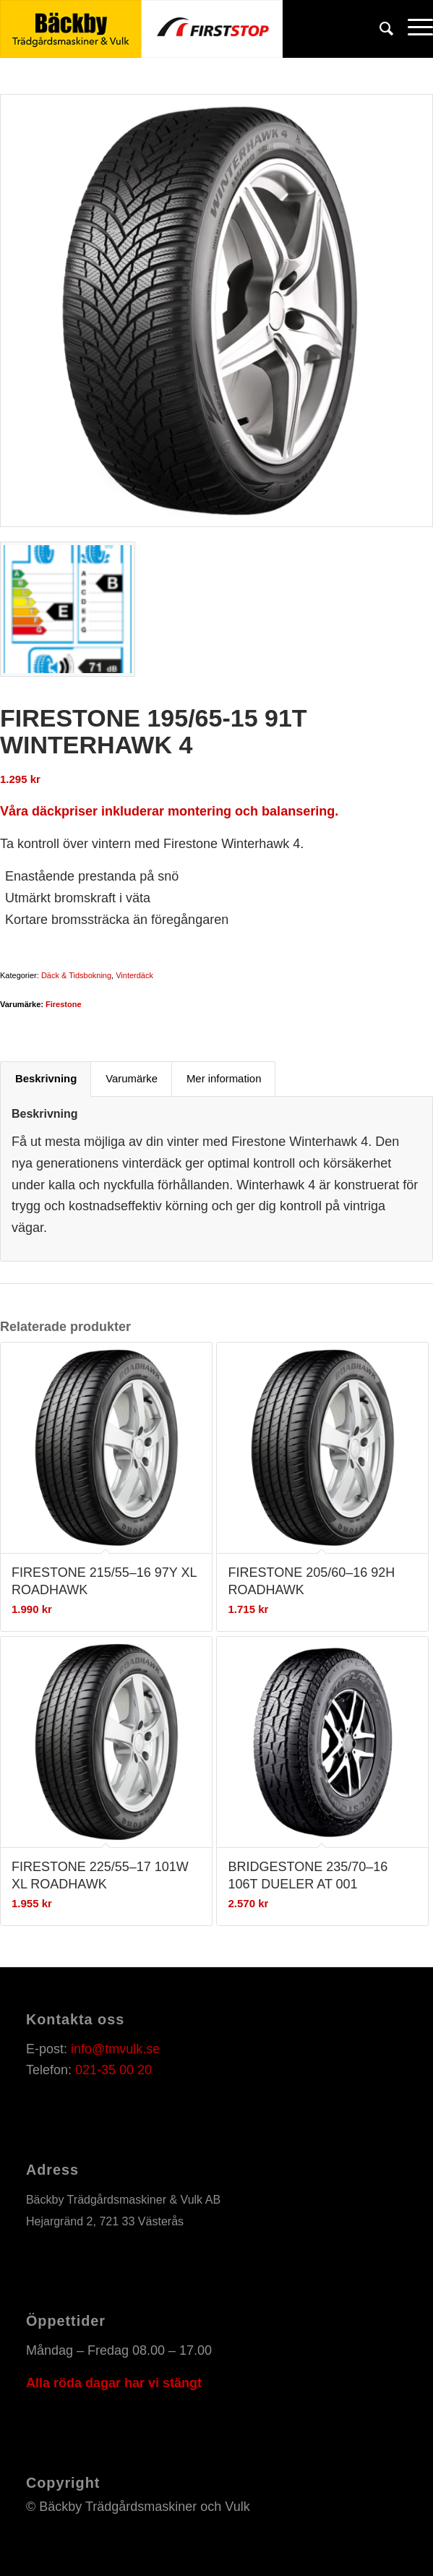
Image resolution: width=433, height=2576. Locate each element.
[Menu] (413, 29)
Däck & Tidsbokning (76, 975)
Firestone (64, 1004)
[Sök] (379, 29)
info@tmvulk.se (115, 2049)
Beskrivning (46, 1078)
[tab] (45, 1079)
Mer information (224, 1078)
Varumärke (132, 1078)
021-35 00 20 (113, 2070)
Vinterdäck (134, 975)
